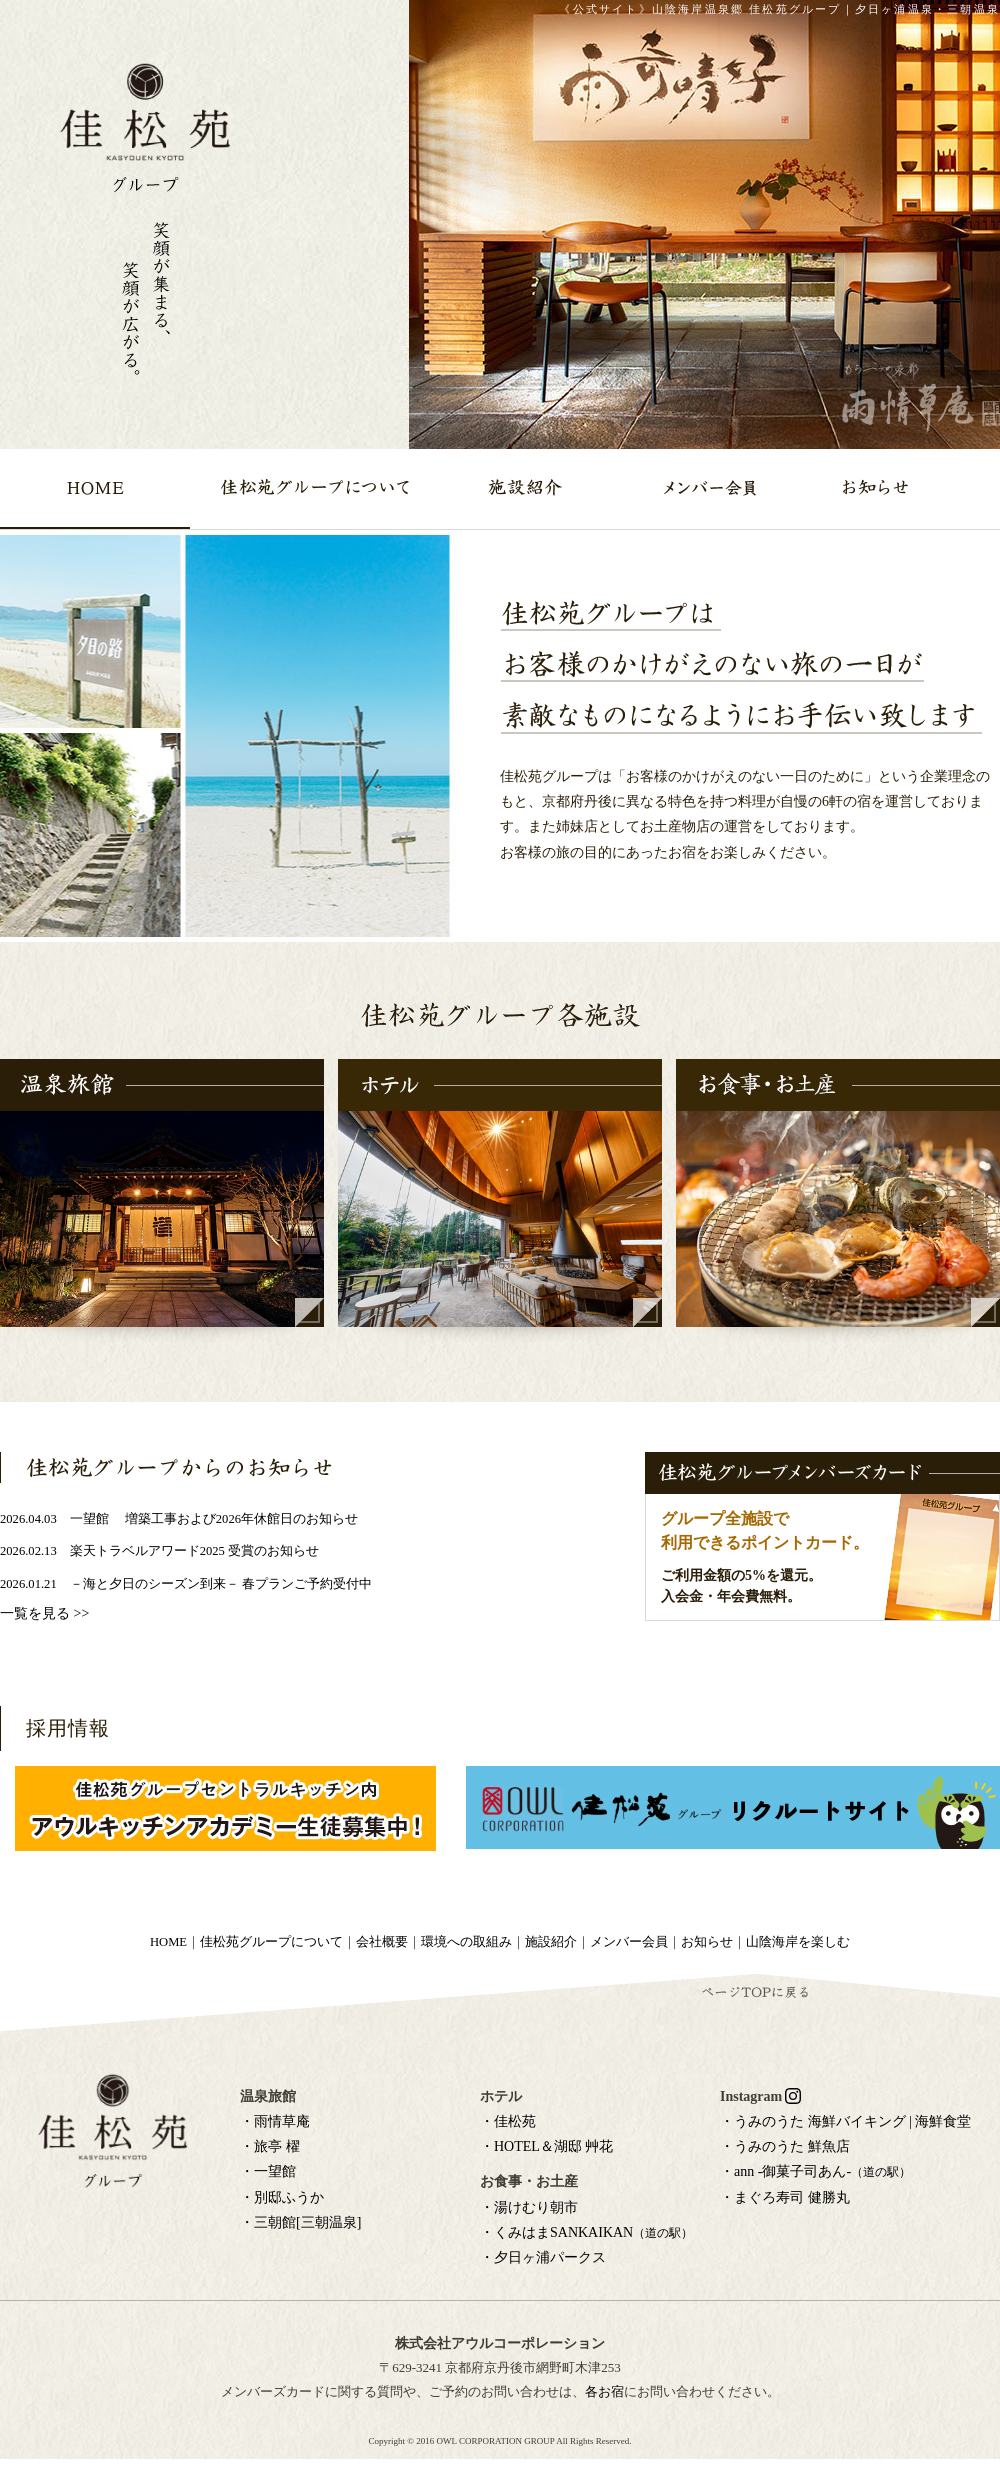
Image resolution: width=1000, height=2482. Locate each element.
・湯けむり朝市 (529, 2207)
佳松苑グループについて (271, 1942)
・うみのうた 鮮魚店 (785, 2146)
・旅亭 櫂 (270, 2146)
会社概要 (382, 1942)
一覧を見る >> (44, 1613)
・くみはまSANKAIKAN (586, 2232)
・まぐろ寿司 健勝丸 (785, 2197)
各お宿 (604, 2391)
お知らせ (707, 1942)
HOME (168, 1942)
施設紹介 (551, 1942)
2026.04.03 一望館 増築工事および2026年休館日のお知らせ (179, 1519)
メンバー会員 (629, 1942)
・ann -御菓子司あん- (815, 2171)
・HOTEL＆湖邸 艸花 (546, 2146)
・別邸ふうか (282, 2197)
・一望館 (268, 2171)
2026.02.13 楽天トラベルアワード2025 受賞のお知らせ (159, 1551)
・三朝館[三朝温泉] (300, 2222)
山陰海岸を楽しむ (798, 1942)
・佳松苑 (508, 2121)
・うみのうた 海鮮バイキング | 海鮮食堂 (845, 2121)
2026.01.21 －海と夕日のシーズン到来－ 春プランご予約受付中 (186, 1584)
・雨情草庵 (275, 2121)
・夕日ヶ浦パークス (543, 2257)
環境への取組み (466, 1942)
